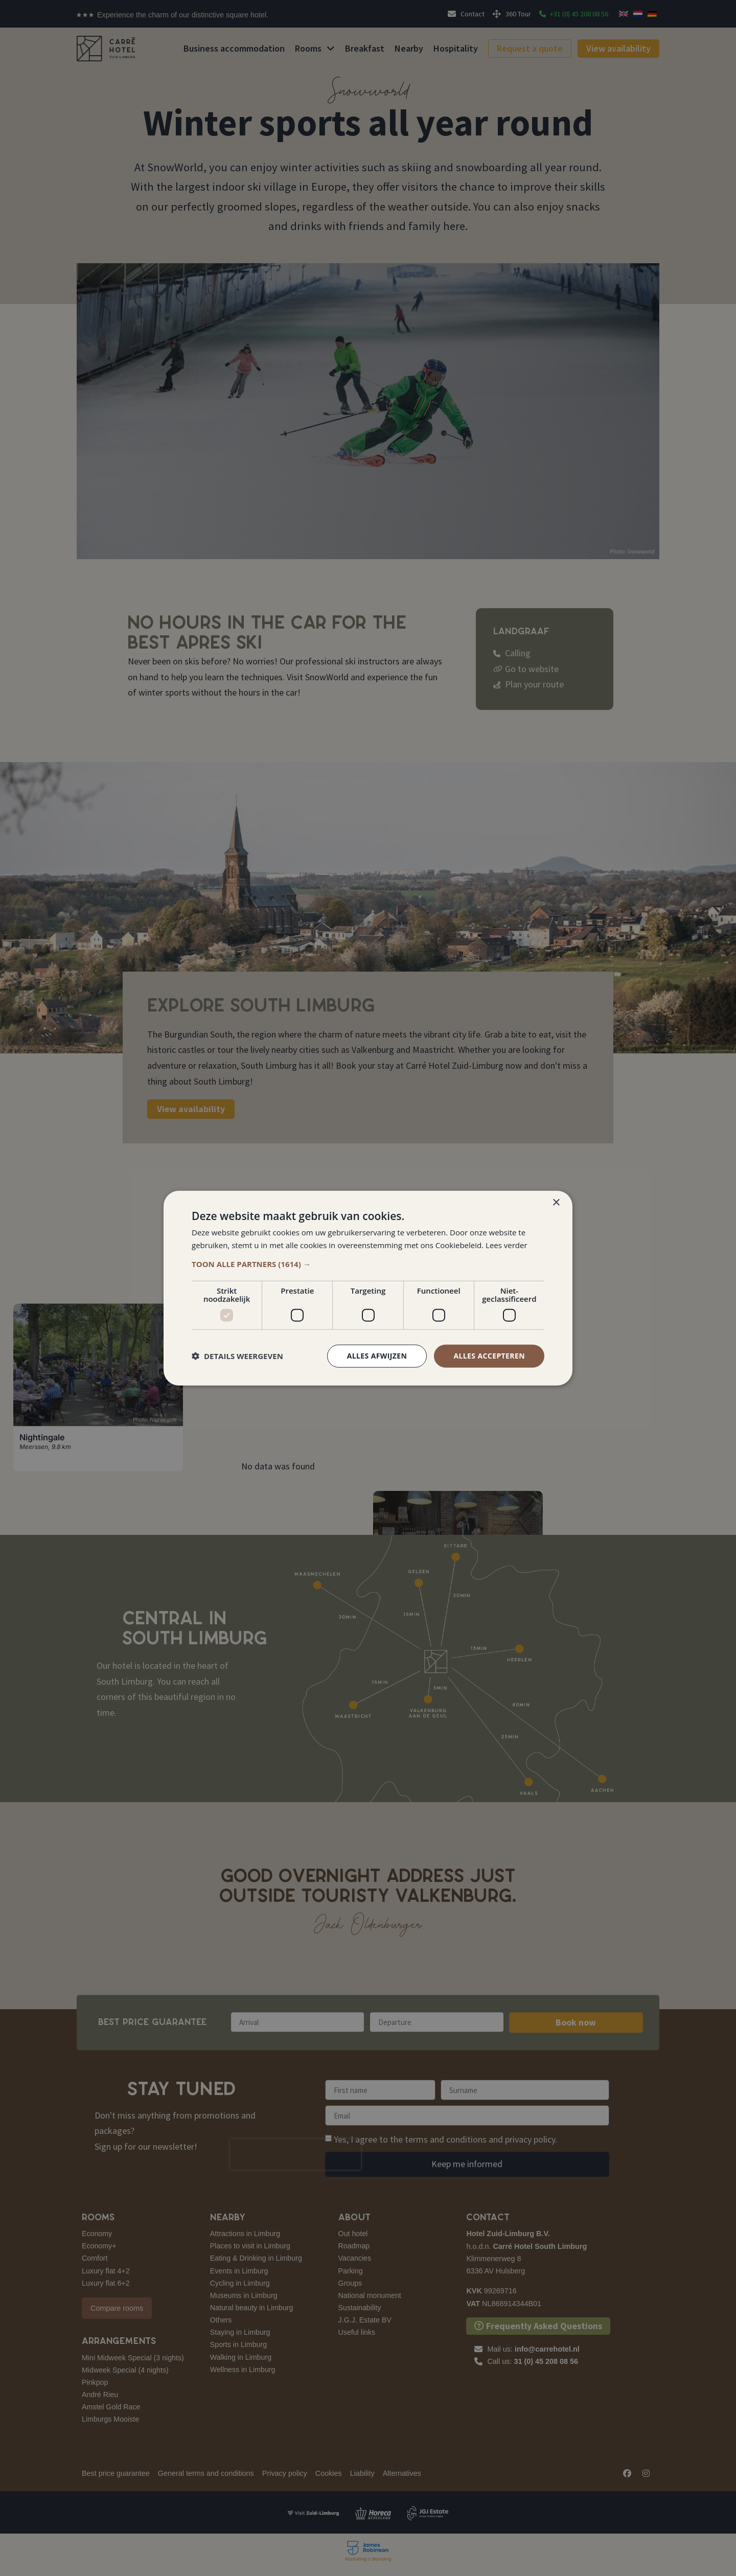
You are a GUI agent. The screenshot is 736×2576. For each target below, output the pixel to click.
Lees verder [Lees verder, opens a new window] (506, 1245)
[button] (368, 1264)
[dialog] (368, 1288)
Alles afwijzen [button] (377, 1356)
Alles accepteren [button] (489, 1356)
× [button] (556, 1203)
